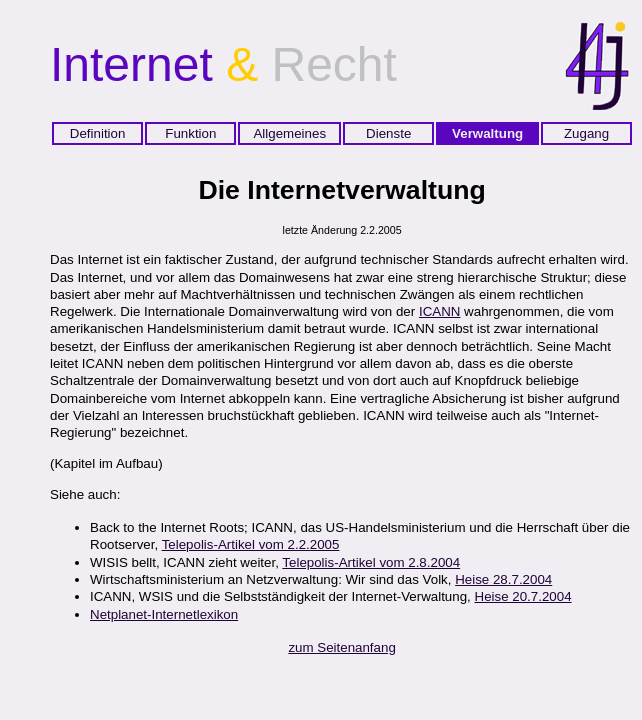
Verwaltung (487, 133)
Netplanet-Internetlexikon (164, 614)
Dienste (388, 133)
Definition (98, 133)
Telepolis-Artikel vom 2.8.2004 (371, 562)
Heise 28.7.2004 (503, 579)
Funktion (190, 133)
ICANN (439, 311)
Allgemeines (289, 133)
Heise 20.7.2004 (523, 596)
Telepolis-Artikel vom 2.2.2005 (251, 544)
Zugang (586, 133)
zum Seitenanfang (341, 647)
